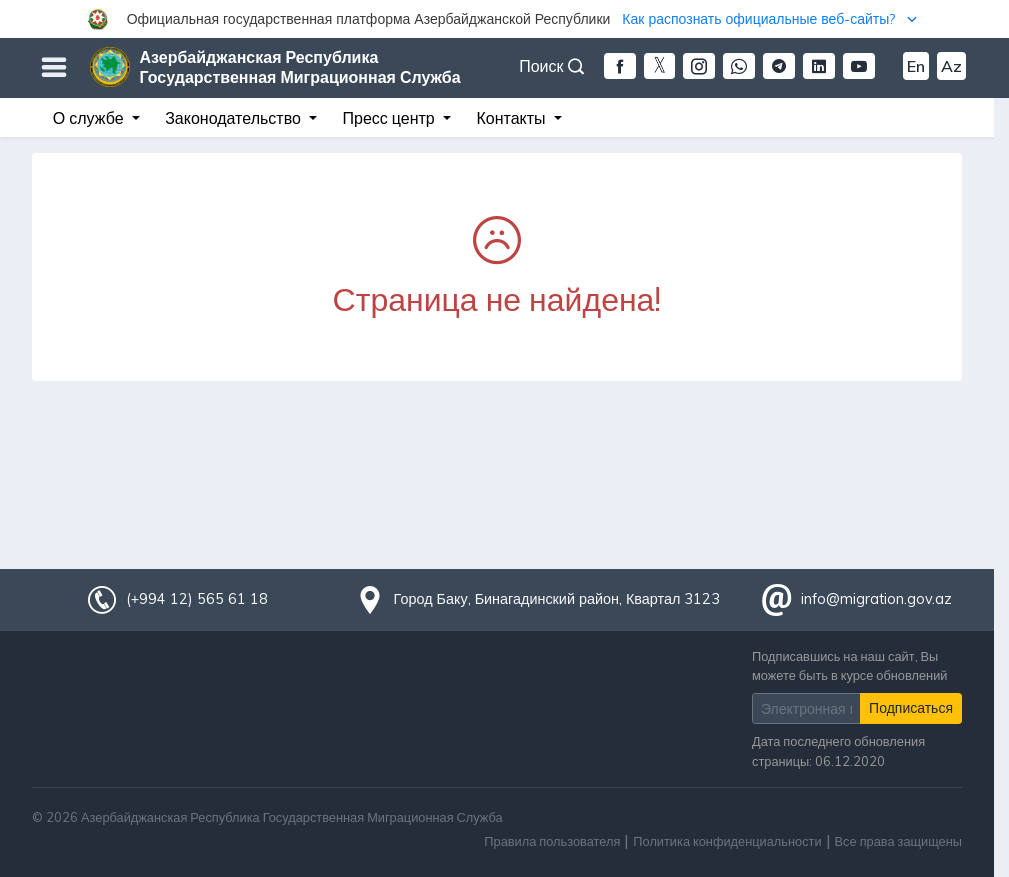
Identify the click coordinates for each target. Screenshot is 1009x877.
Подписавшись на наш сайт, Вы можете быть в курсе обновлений (849, 665)
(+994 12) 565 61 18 (197, 599)
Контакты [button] (512, 118)
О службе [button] (90, 118)
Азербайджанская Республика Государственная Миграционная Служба (300, 67)
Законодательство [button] (235, 118)
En (916, 66)
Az (951, 66)
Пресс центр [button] (391, 118)
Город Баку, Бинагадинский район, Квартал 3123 (557, 599)
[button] (504, 19)
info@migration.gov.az (876, 599)
